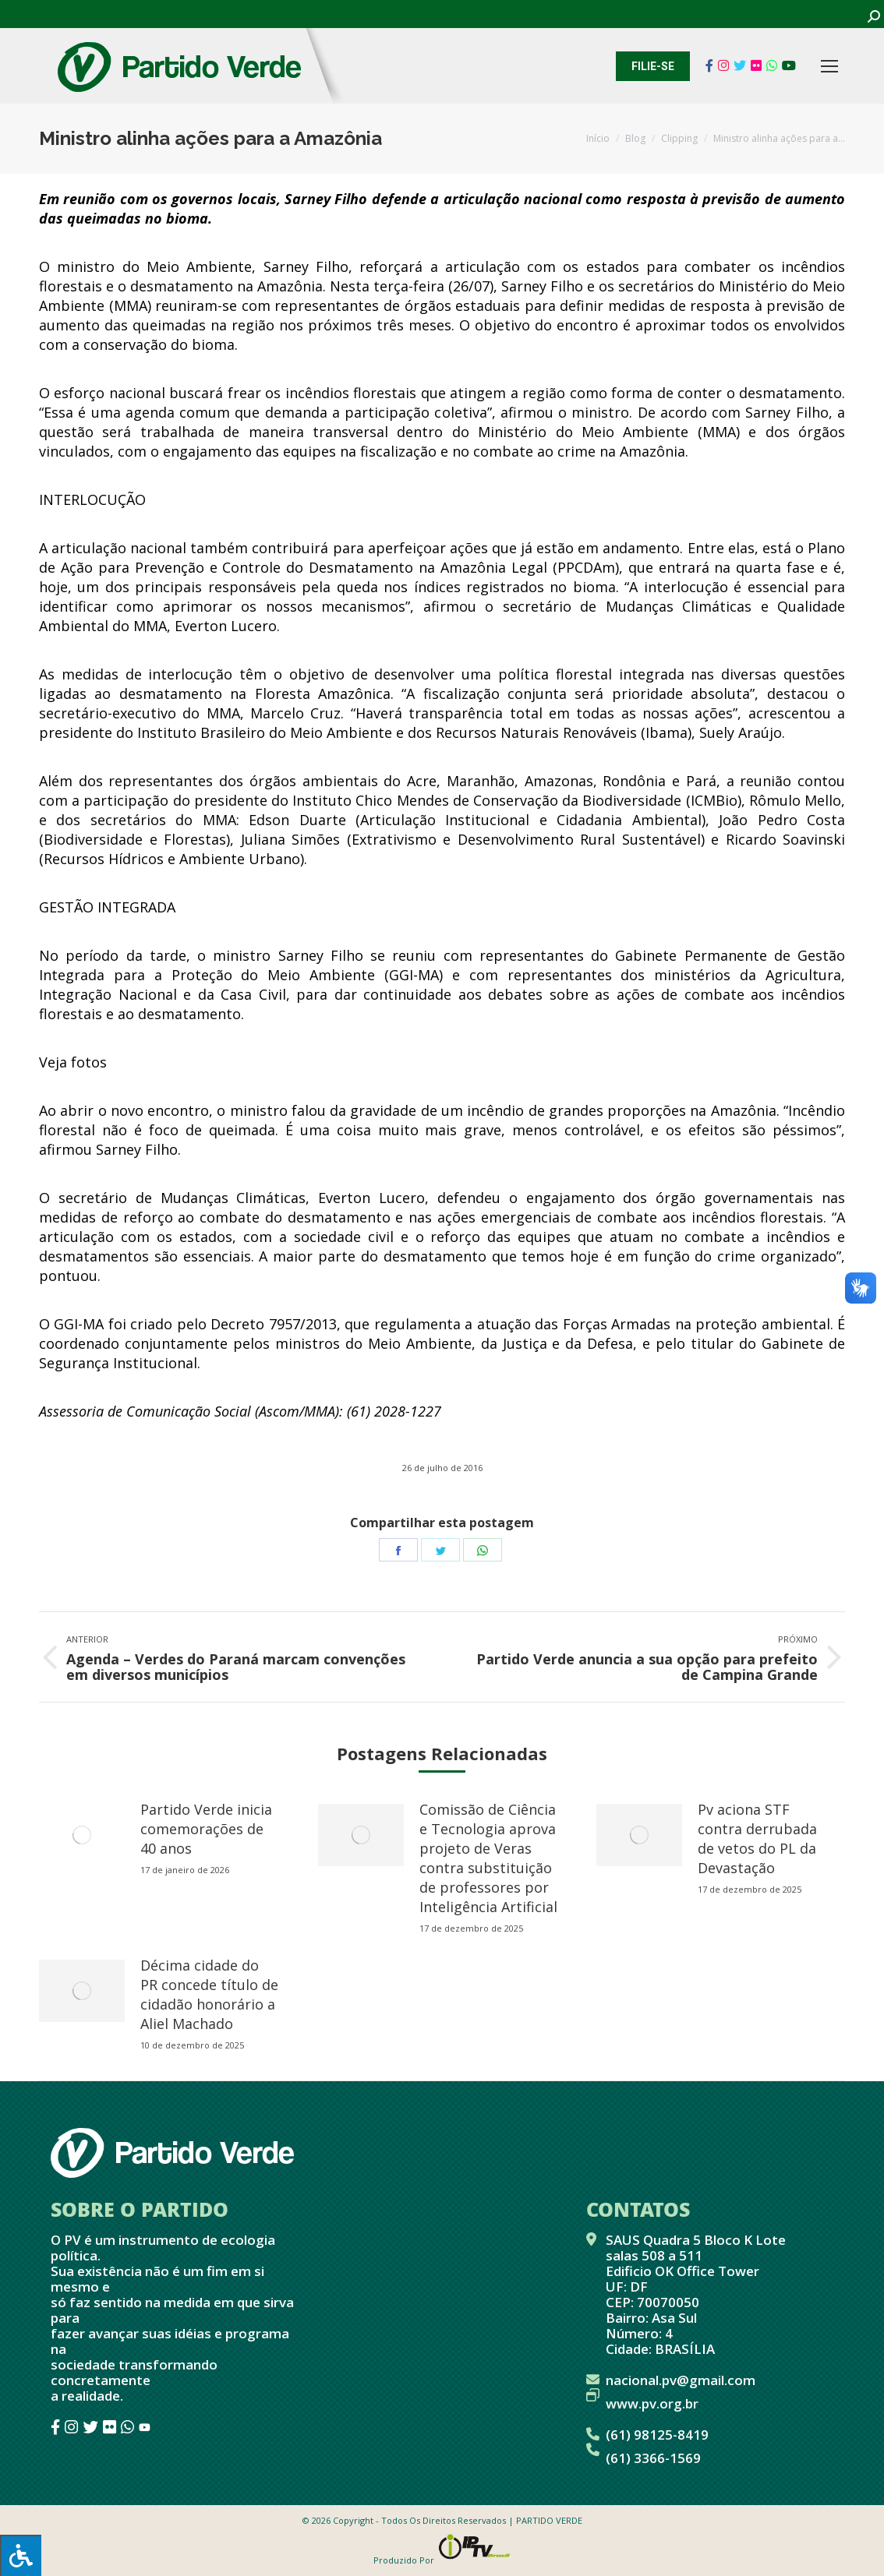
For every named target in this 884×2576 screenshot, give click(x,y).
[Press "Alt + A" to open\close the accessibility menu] (20, 2555)
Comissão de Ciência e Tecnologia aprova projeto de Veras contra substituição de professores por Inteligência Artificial (488, 1858)
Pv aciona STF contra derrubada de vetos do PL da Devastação (757, 1838)
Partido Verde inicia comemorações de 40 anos (206, 1829)
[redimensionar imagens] (82, 1835)
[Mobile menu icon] (829, 66)
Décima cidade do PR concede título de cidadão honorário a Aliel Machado (209, 1994)
